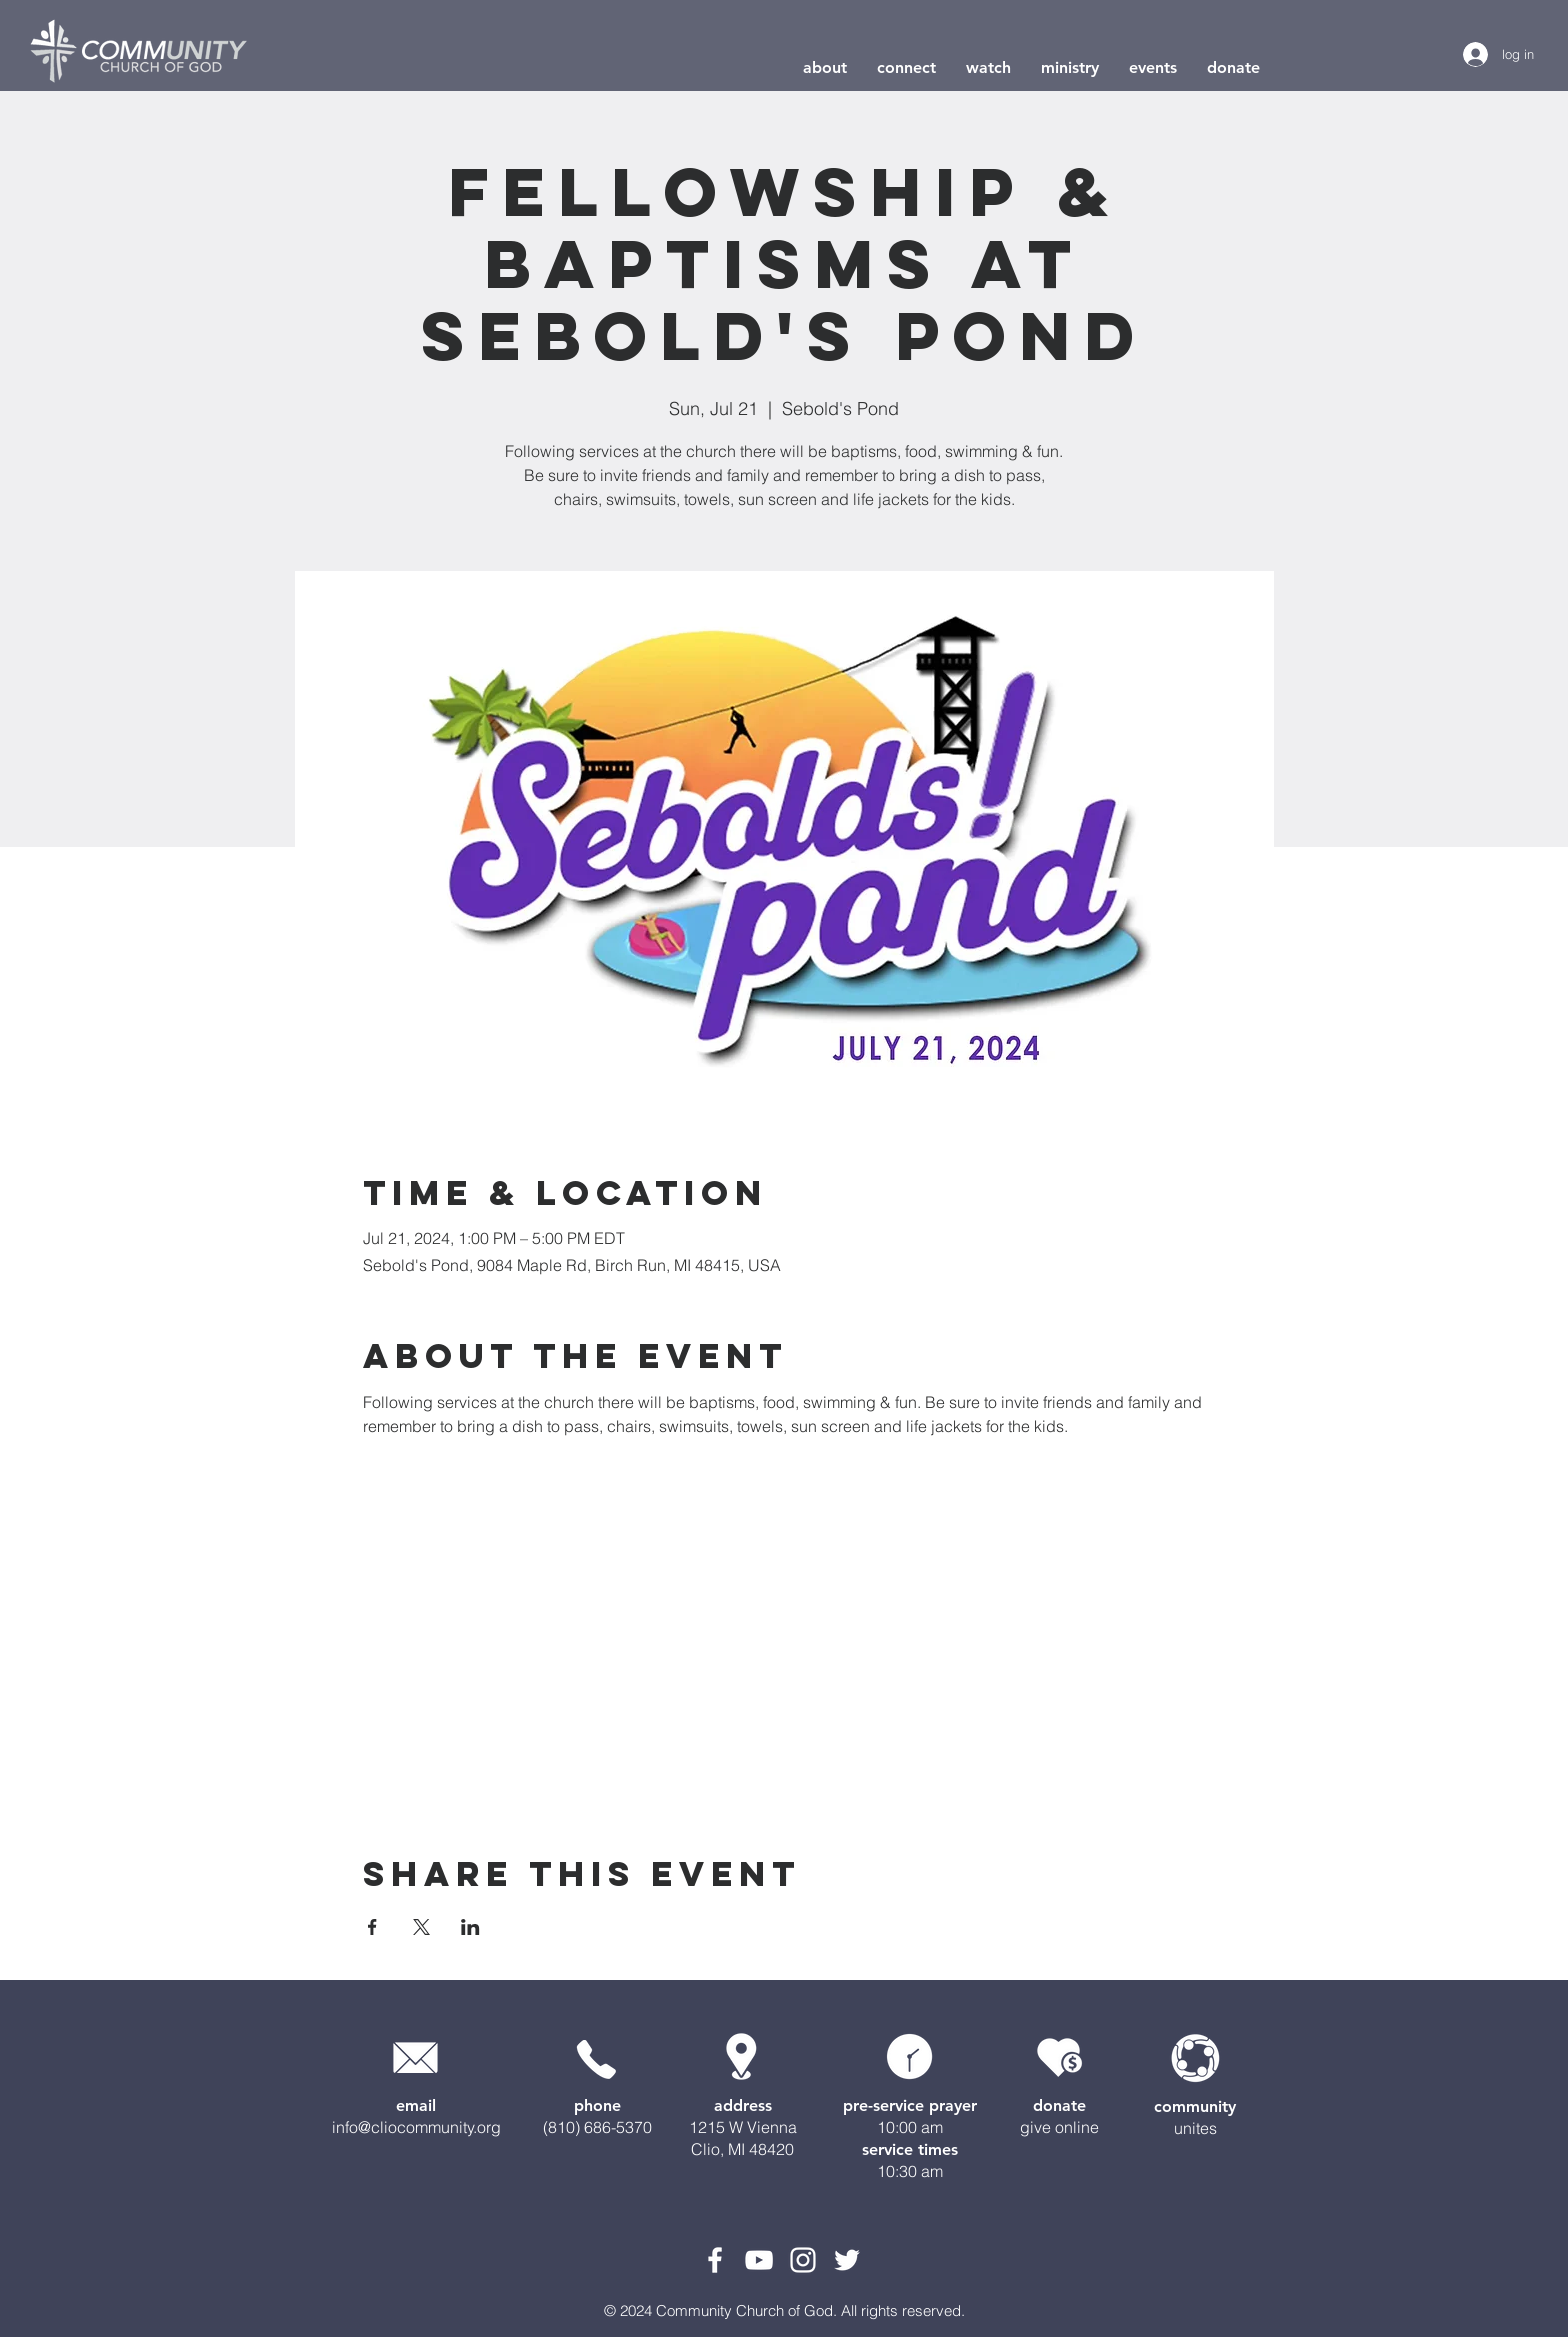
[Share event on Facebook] (372, 1927)
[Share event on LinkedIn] (470, 1927)
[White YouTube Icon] (759, 2260)
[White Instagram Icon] (803, 2260)
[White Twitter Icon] (847, 2260)
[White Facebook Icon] (715, 2260)
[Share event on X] (421, 1927)
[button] (825, 67)
